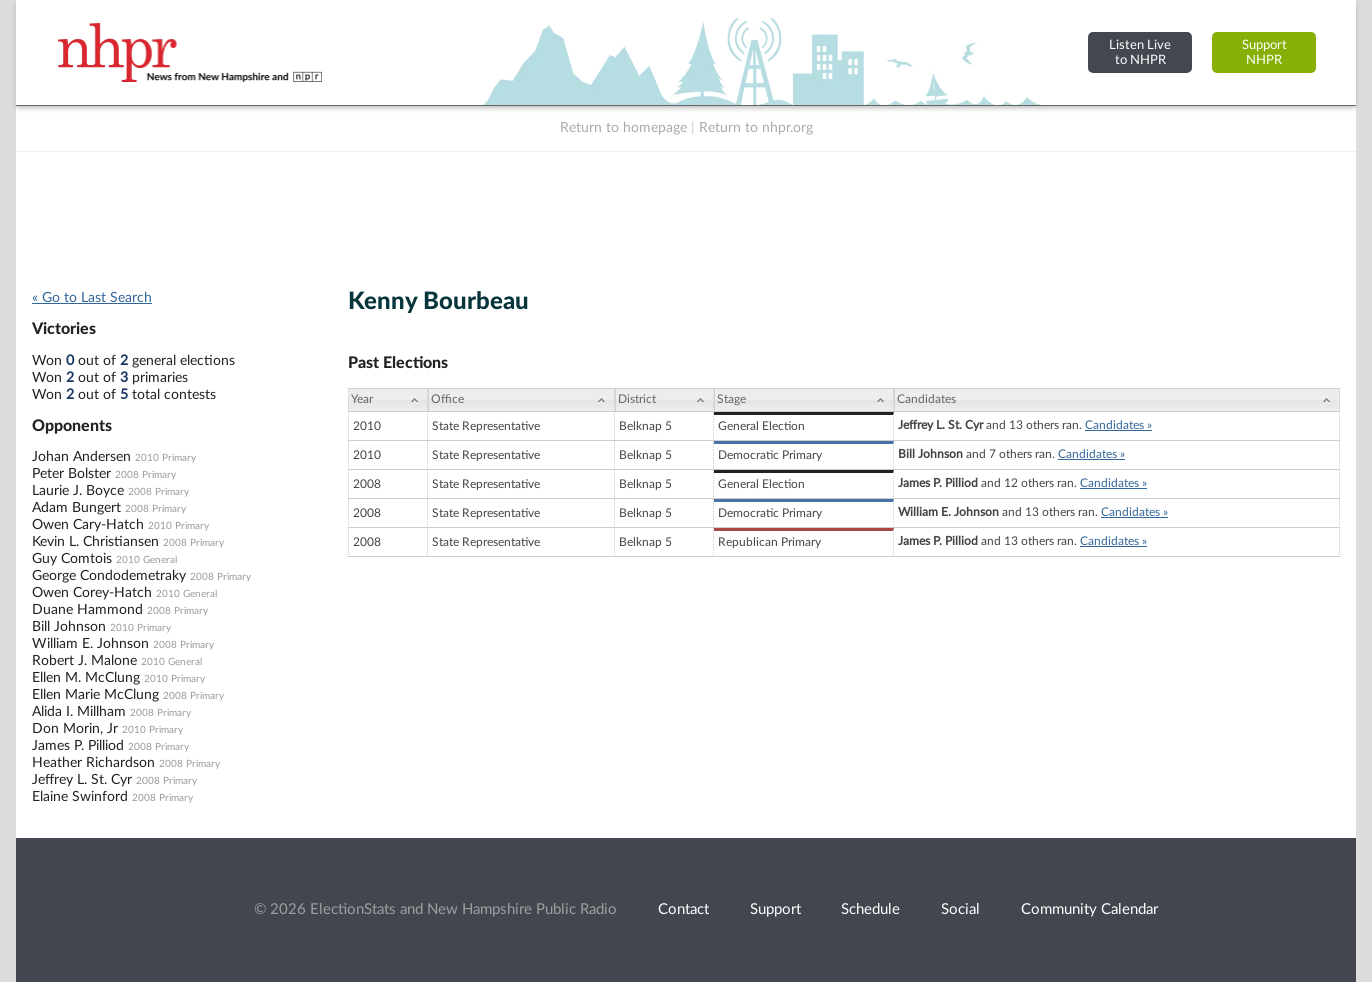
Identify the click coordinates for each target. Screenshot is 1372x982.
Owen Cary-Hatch (88, 525)
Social (960, 909)
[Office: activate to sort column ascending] (521, 400)
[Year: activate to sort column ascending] (388, 400)
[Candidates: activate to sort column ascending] (1117, 400)
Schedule (870, 909)
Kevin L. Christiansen (95, 542)
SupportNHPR (1264, 52)
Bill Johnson (69, 627)
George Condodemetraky (109, 576)
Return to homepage (623, 128)
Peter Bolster (71, 474)
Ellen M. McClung (86, 678)
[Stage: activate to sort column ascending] (804, 400)
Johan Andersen (81, 457)
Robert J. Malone (84, 661)
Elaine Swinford (80, 797)
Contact (683, 909)
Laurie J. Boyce (78, 491)
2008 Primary (145, 475)
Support (775, 909)
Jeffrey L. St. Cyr (82, 780)
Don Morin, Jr (75, 729)
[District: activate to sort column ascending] (664, 400)
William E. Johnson (90, 644)
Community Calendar (1089, 909)
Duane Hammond (87, 610)
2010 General (146, 560)
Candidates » (1118, 425)
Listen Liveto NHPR (1140, 52)
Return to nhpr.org (756, 128)
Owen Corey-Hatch (92, 593)
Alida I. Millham (79, 712)
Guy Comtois (72, 559)
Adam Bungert (76, 508)
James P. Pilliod (78, 746)
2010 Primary (165, 458)
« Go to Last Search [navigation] (92, 298)
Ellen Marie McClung (95, 695)
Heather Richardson (93, 763)
